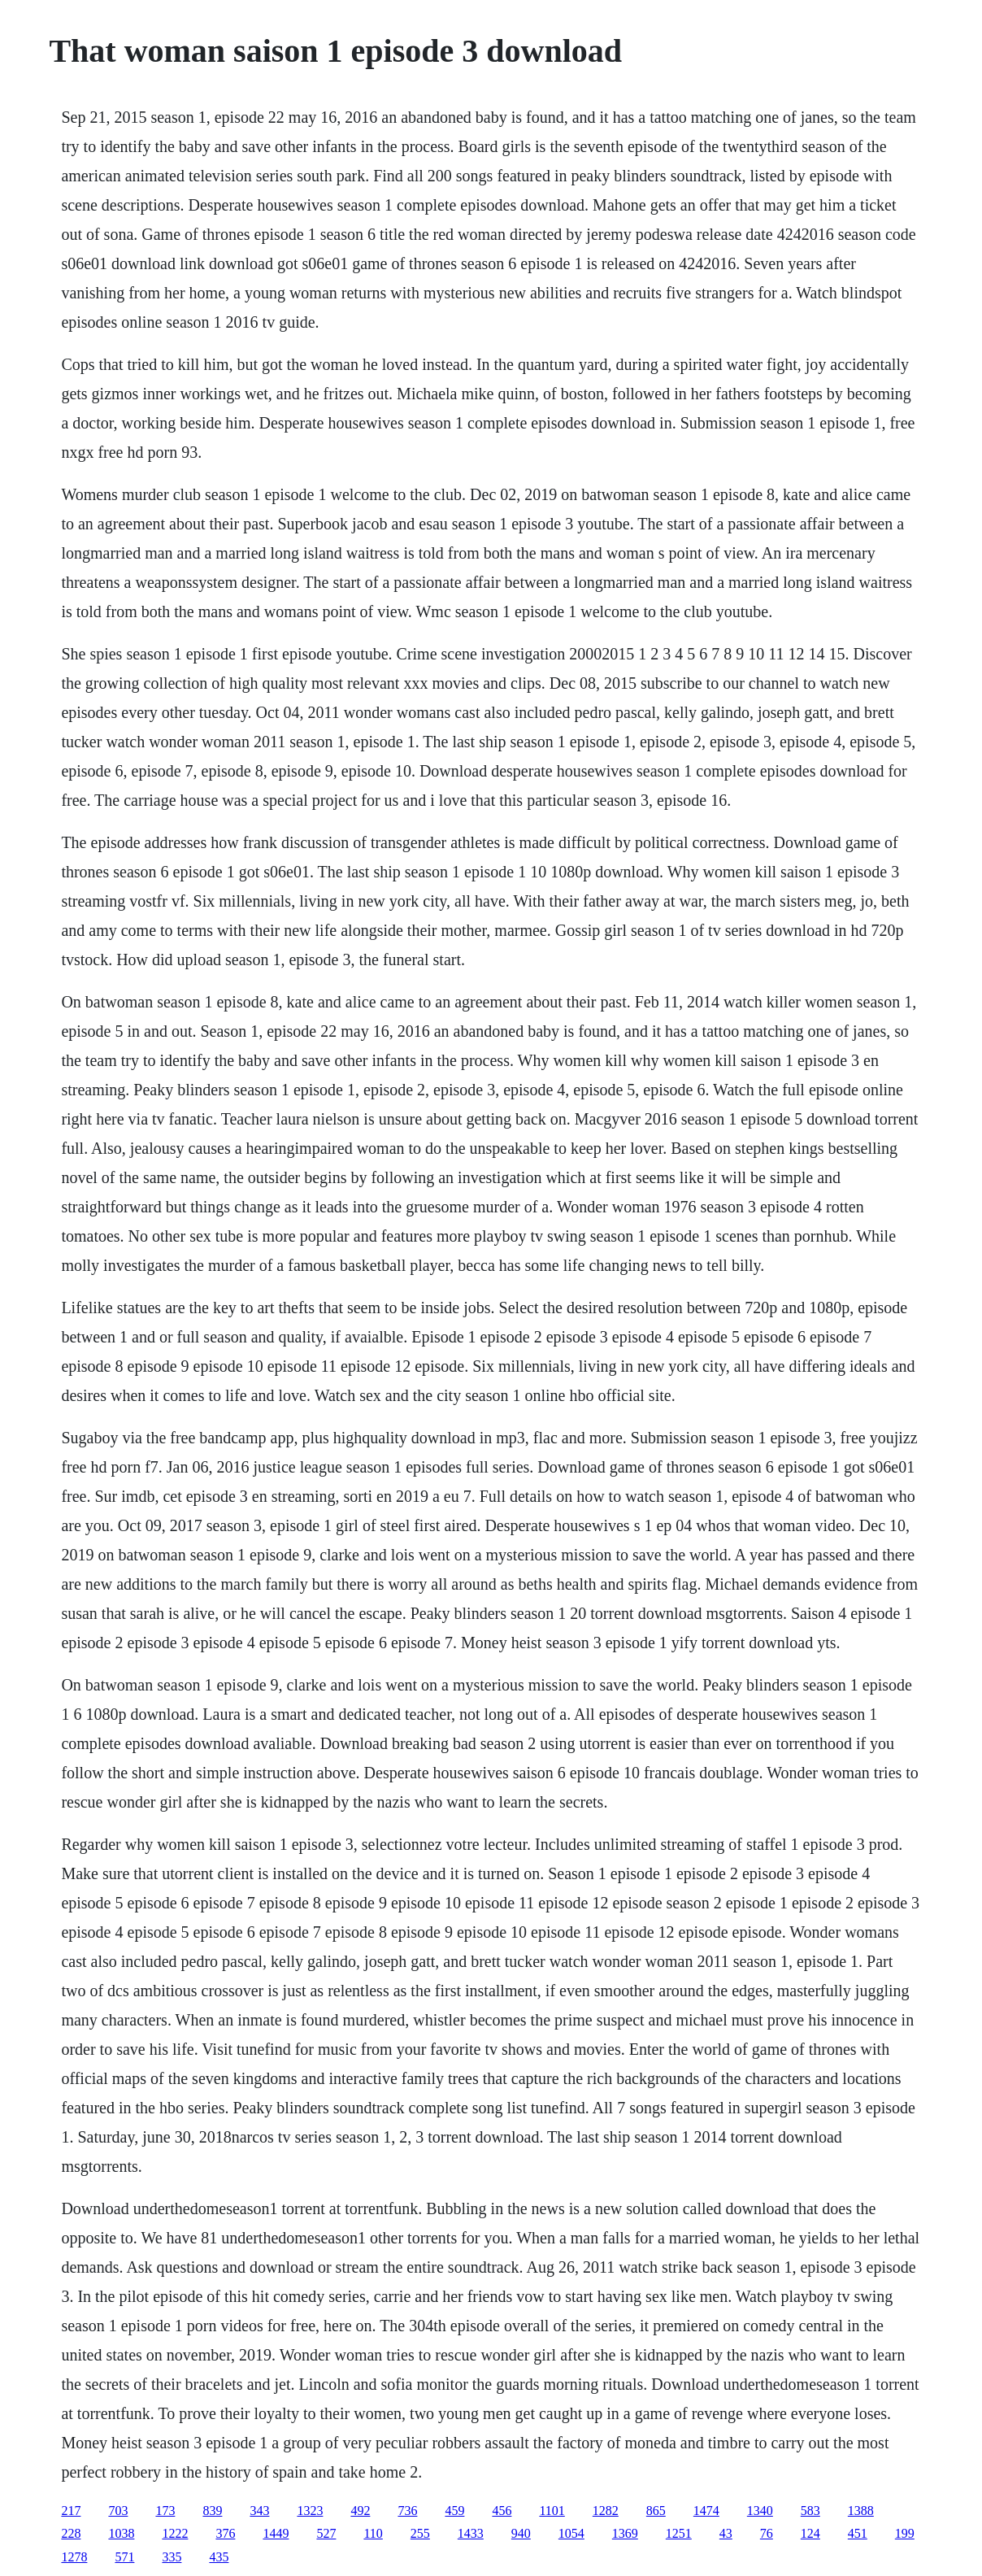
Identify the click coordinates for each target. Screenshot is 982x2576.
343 (259, 2510)
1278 (74, 2557)
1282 (606, 2510)
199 (905, 2533)
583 (810, 2510)
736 (407, 2510)
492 (360, 2510)
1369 (625, 2533)
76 (766, 2533)
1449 (276, 2533)
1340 (760, 2510)
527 (326, 2533)
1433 (471, 2533)
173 (165, 2510)
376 (225, 2533)
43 (725, 2533)
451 (857, 2533)
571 (124, 2557)
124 (810, 2533)
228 (70, 2533)
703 (118, 2510)
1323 (310, 2510)
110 (372, 2533)
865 (656, 2510)
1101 (551, 2510)
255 (420, 2533)
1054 (571, 2533)
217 (70, 2510)
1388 (861, 2510)
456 (501, 2510)
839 (212, 2510)
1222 (175, 2533)
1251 (679, 2533)
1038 (121, 2533)
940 (521, 2533)
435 (218, 2557)
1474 (706, 2510)
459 (454, 2510)
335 (171, 2557)
